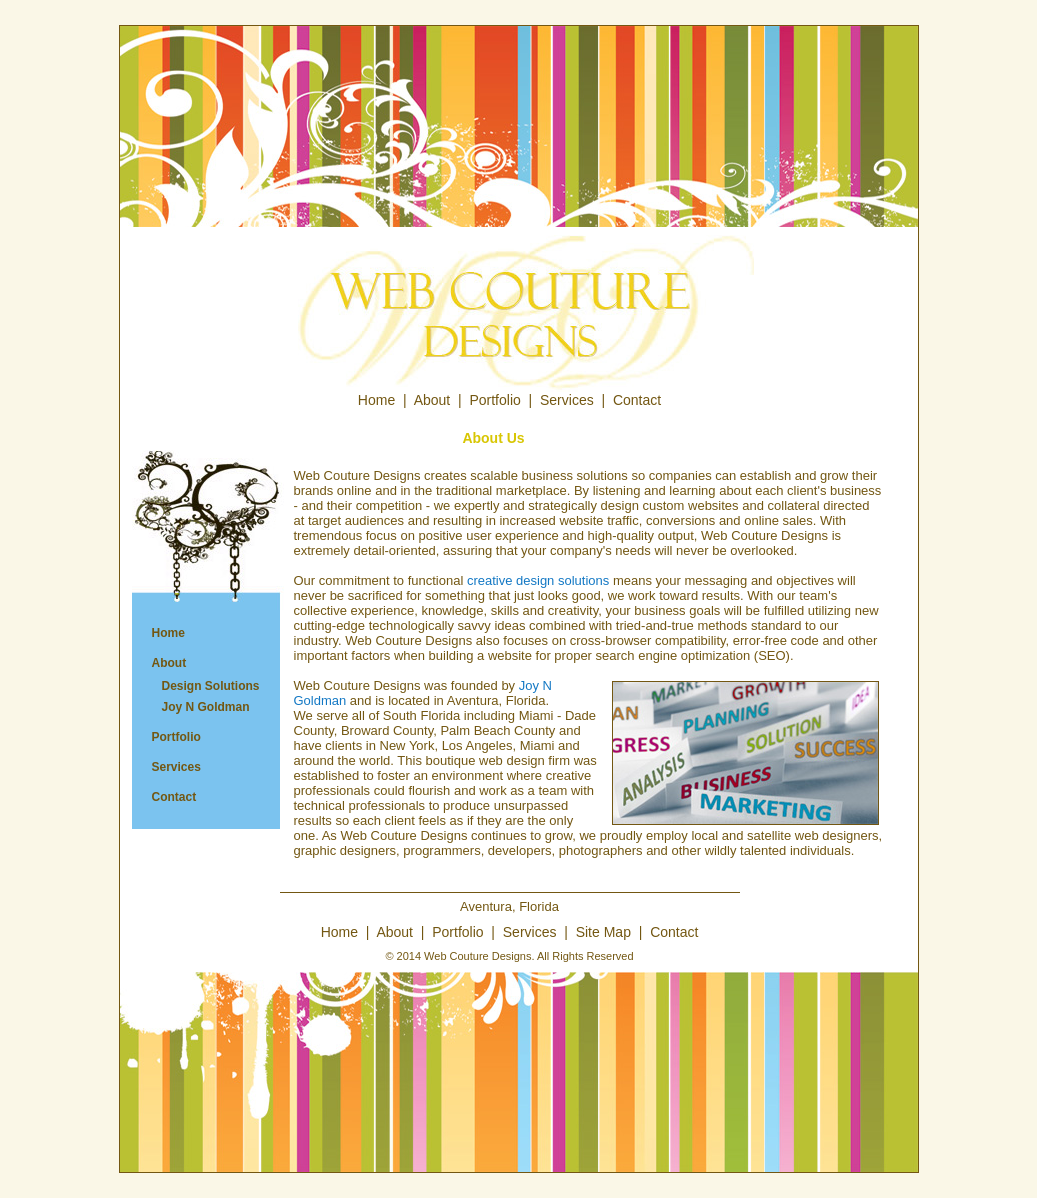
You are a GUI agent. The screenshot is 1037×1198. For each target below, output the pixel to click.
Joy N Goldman (206, 707)
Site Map (603, 932)
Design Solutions (211, 686)
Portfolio (494, 400)
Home (376, 400)
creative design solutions (538, 580)
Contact (637, 400)
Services (567, 400)
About (432, 400)
